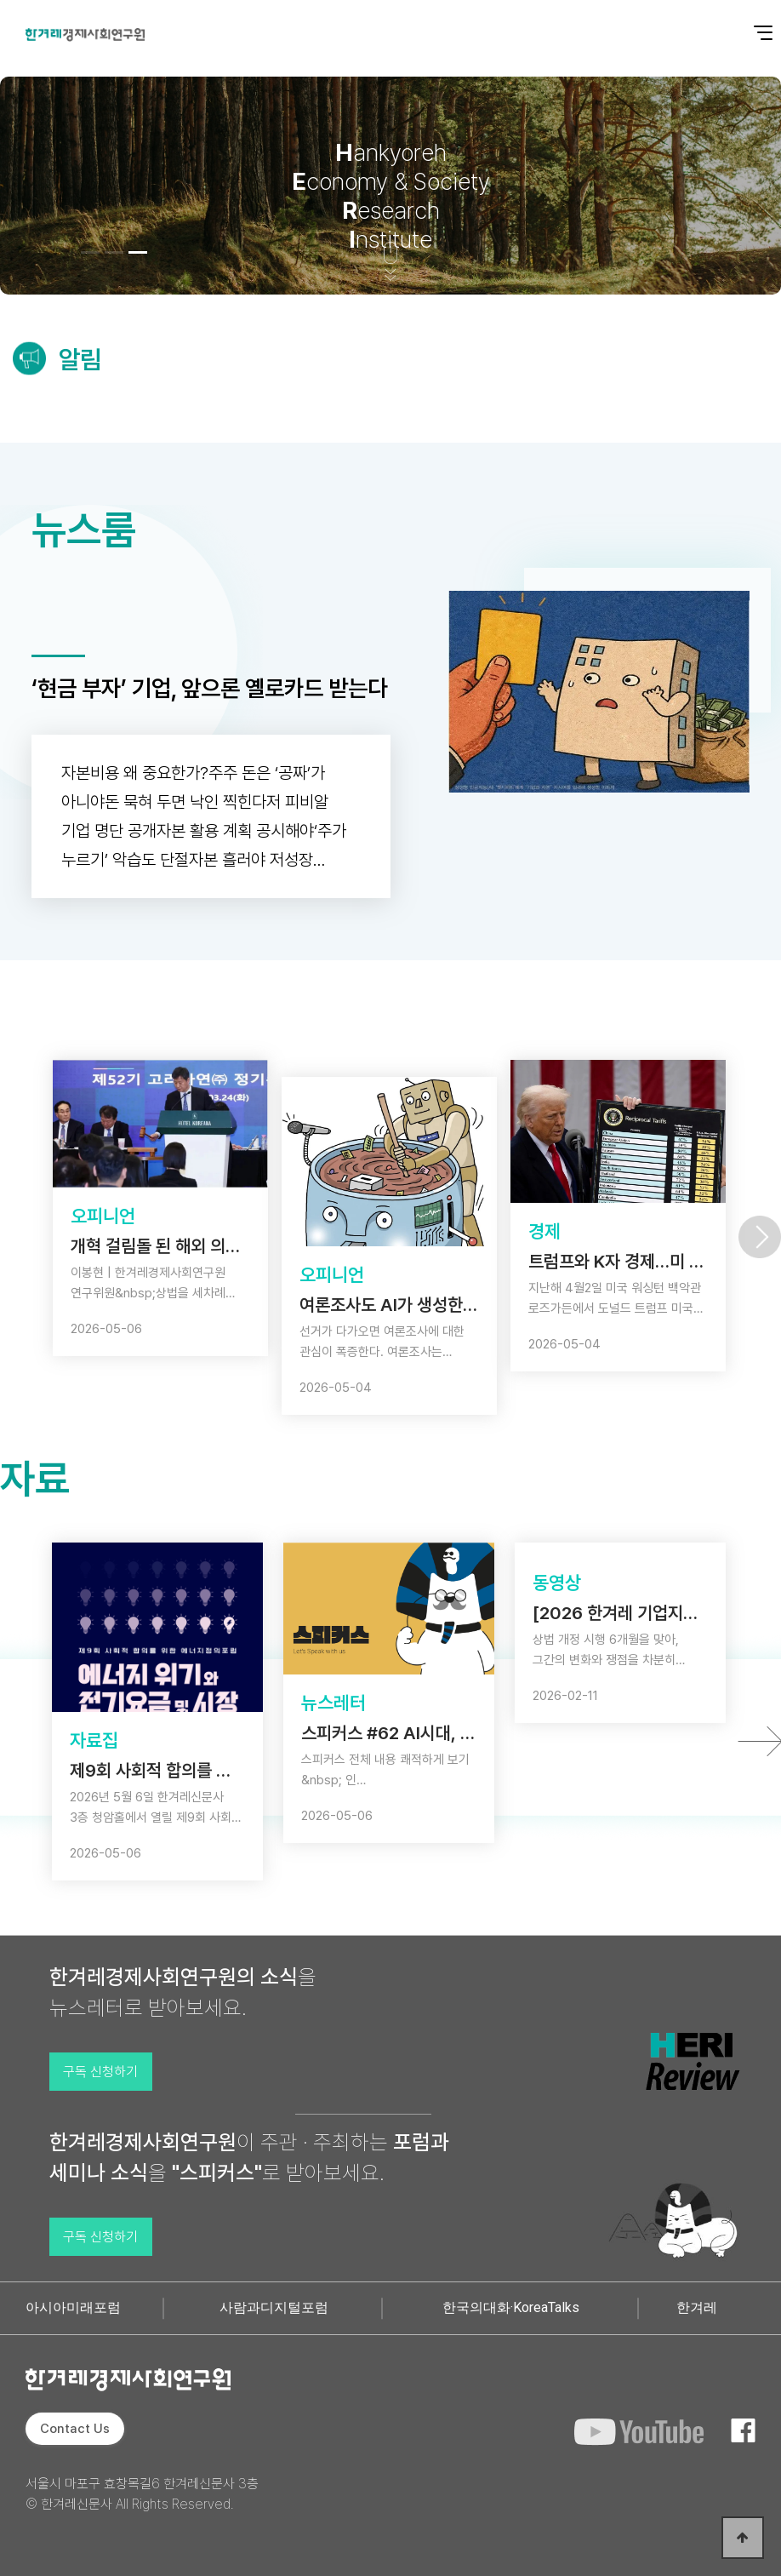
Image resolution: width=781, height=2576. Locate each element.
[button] (90, 252)
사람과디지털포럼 (273, 2307)
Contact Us (75, 2428)
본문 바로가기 (0, 0)
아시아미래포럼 (73, 2307)
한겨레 (696, 2307)
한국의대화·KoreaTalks (510, 2307)
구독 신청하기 (100, 2072)
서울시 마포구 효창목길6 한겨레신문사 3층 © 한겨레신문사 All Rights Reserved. (142, 2494)
